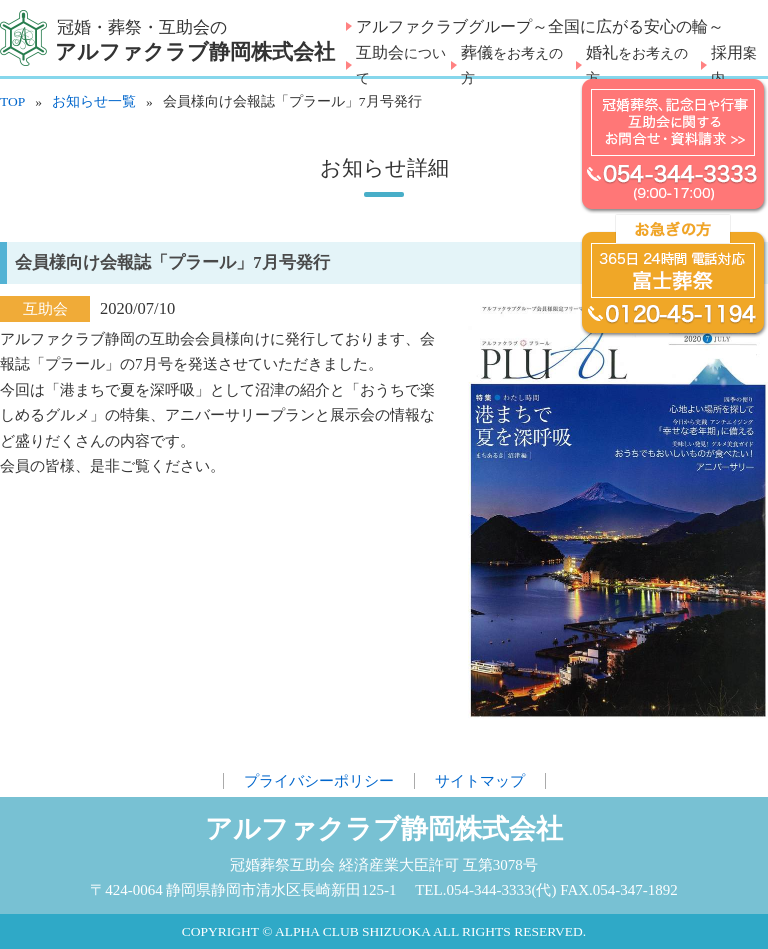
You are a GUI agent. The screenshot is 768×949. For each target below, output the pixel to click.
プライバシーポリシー (319, 781)
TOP (12, 101)
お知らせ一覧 (94, 101)
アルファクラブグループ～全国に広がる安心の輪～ (540, 26)
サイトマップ (480, 781)
